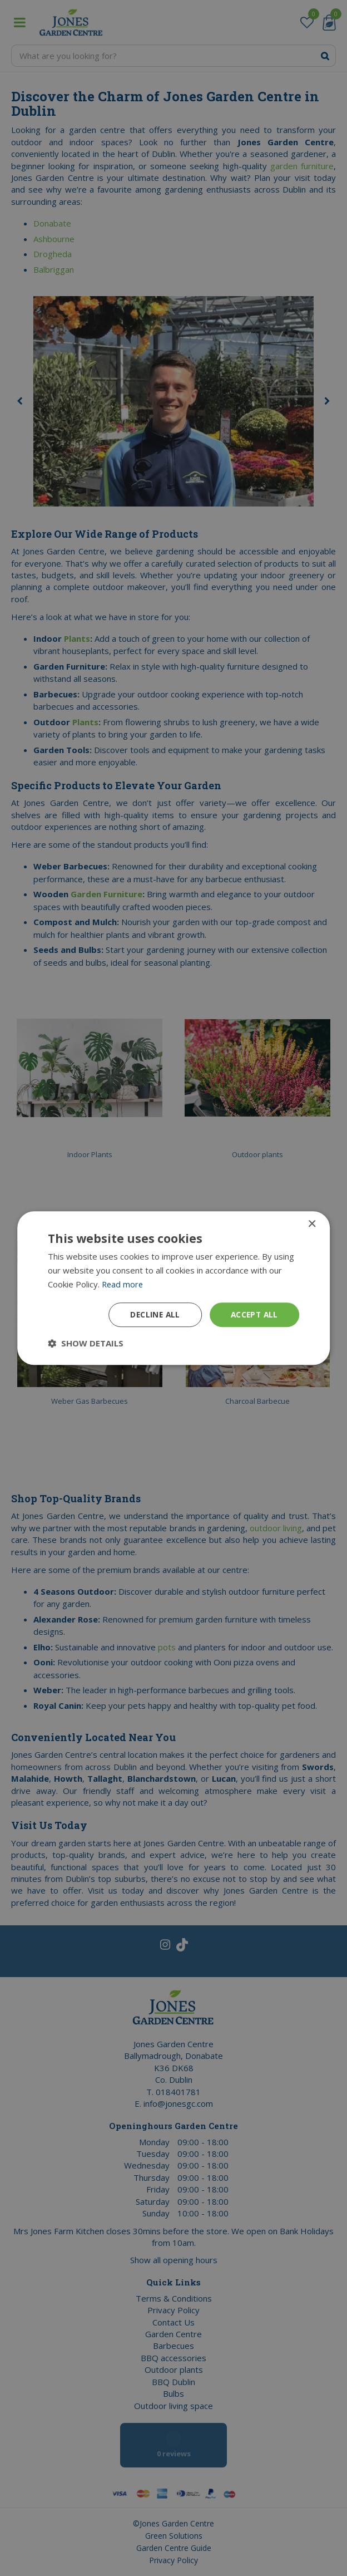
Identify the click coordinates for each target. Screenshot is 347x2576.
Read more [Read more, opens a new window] (123, 1284)
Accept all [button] (253, 1314)
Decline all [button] (151, 1314)
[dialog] (173, 1288)
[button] (85, 1343)
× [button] (312, 1224)
